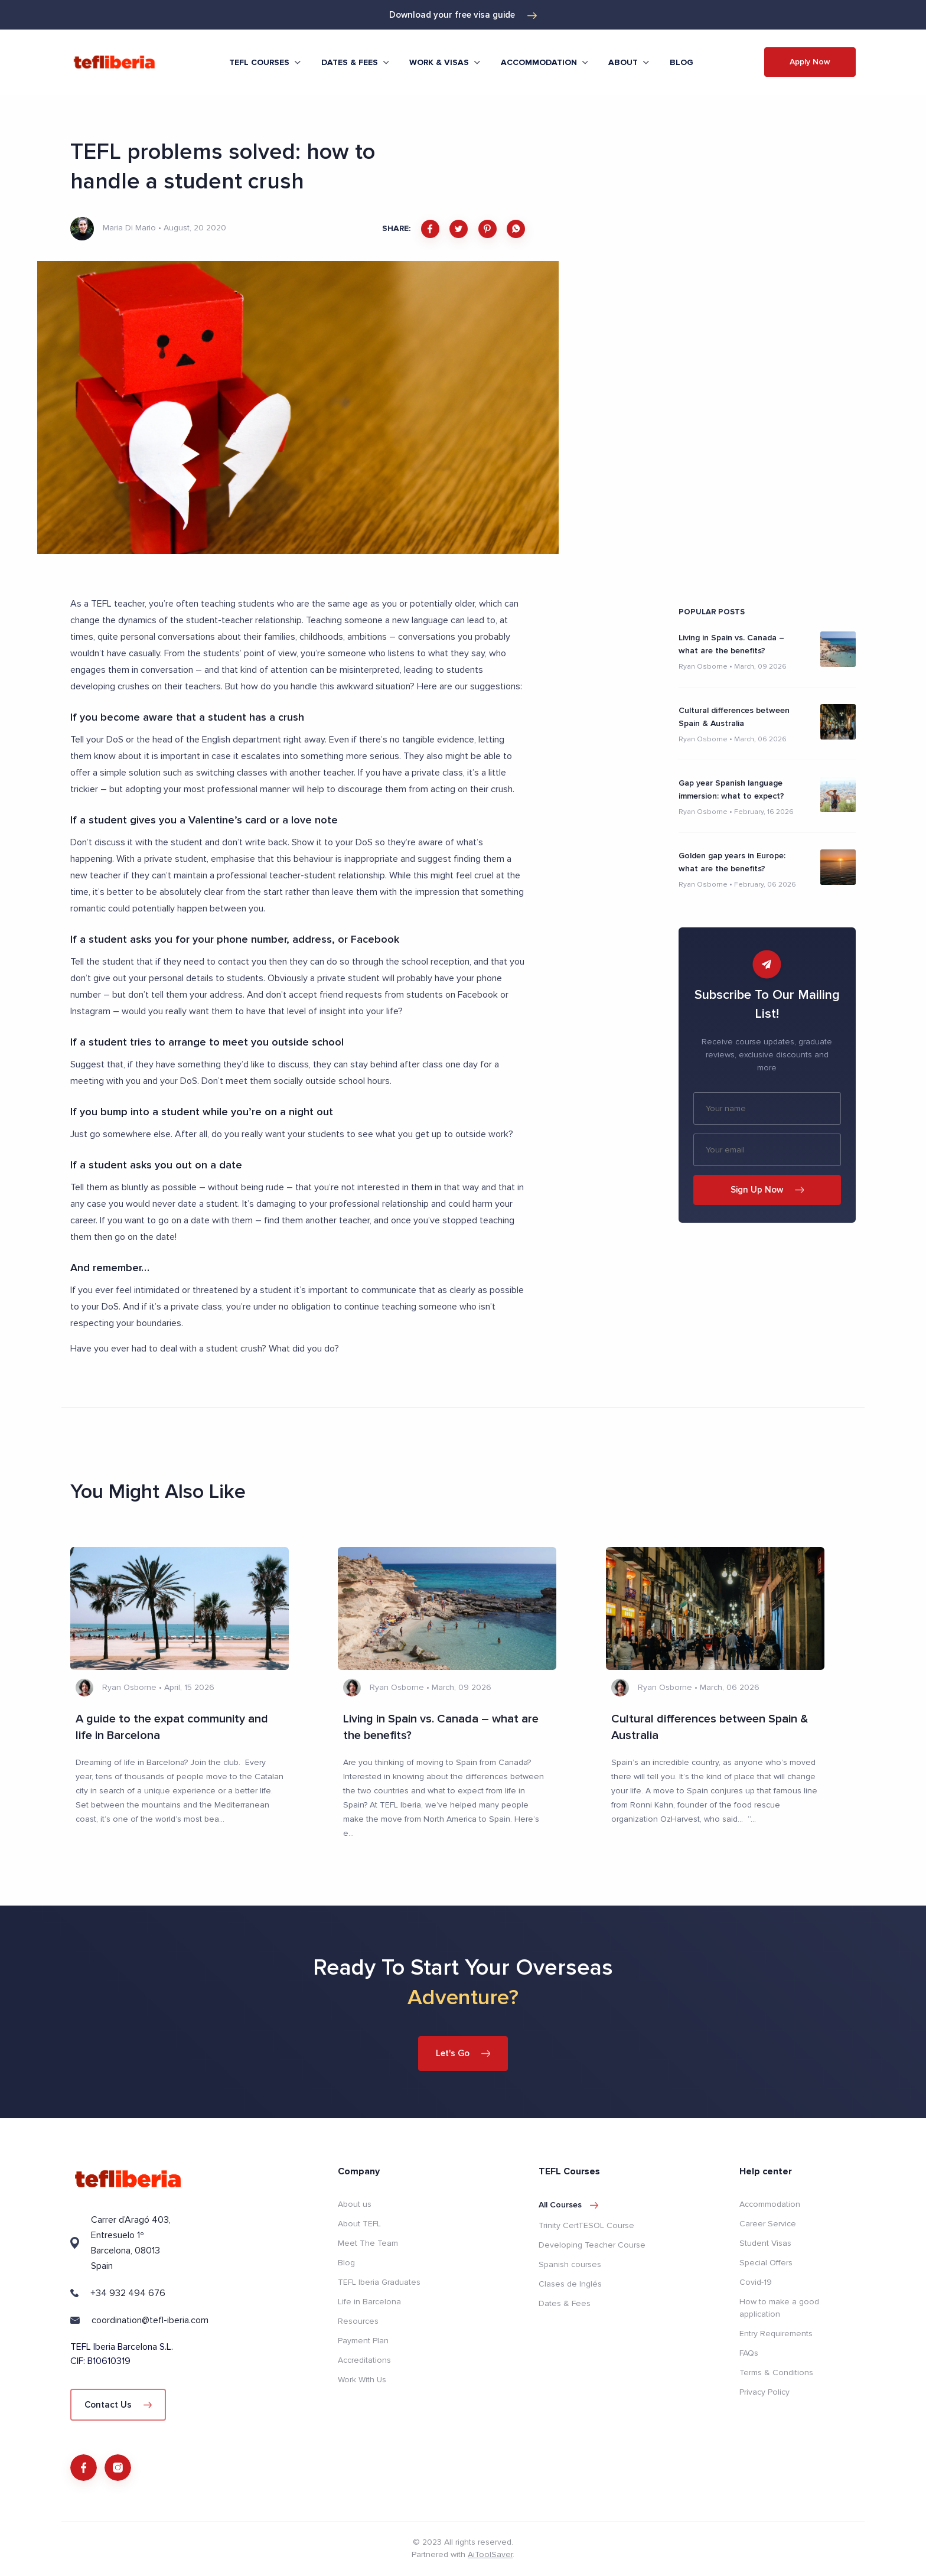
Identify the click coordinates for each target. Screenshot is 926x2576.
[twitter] (458, 229)
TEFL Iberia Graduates (379, 2282)
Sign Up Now (767, 1189)
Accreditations (364, 2359)
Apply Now (810, 62)
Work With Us (362, 2379)
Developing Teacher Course (592, 2244)
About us (354, 2204)
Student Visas (765, 2243)
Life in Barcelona (369, 2301)
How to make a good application (779, 2307)
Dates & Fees (565, 2303)
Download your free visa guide (463, 14)
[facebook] (430, 229)
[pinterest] (487, 229)
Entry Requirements (776, 2333)
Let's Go (463, 2052)
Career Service (767, 2223)
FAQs (748, 2352)
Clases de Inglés (570, 2283)
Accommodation (769, 2204)
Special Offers (766, 2262)
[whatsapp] (516, 229)
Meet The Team (368, 2243)
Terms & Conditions (776, 2372)
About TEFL (359, 2223)
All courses (568, 2204)
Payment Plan (363, 2340)
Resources (358, 2321)
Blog (681, 62)
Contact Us (118, 2404)
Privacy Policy (764, 2391)
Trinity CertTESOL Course (586, 2225)
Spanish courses (570, 2264)
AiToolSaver (490, 2556)
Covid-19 (755, 2282)
